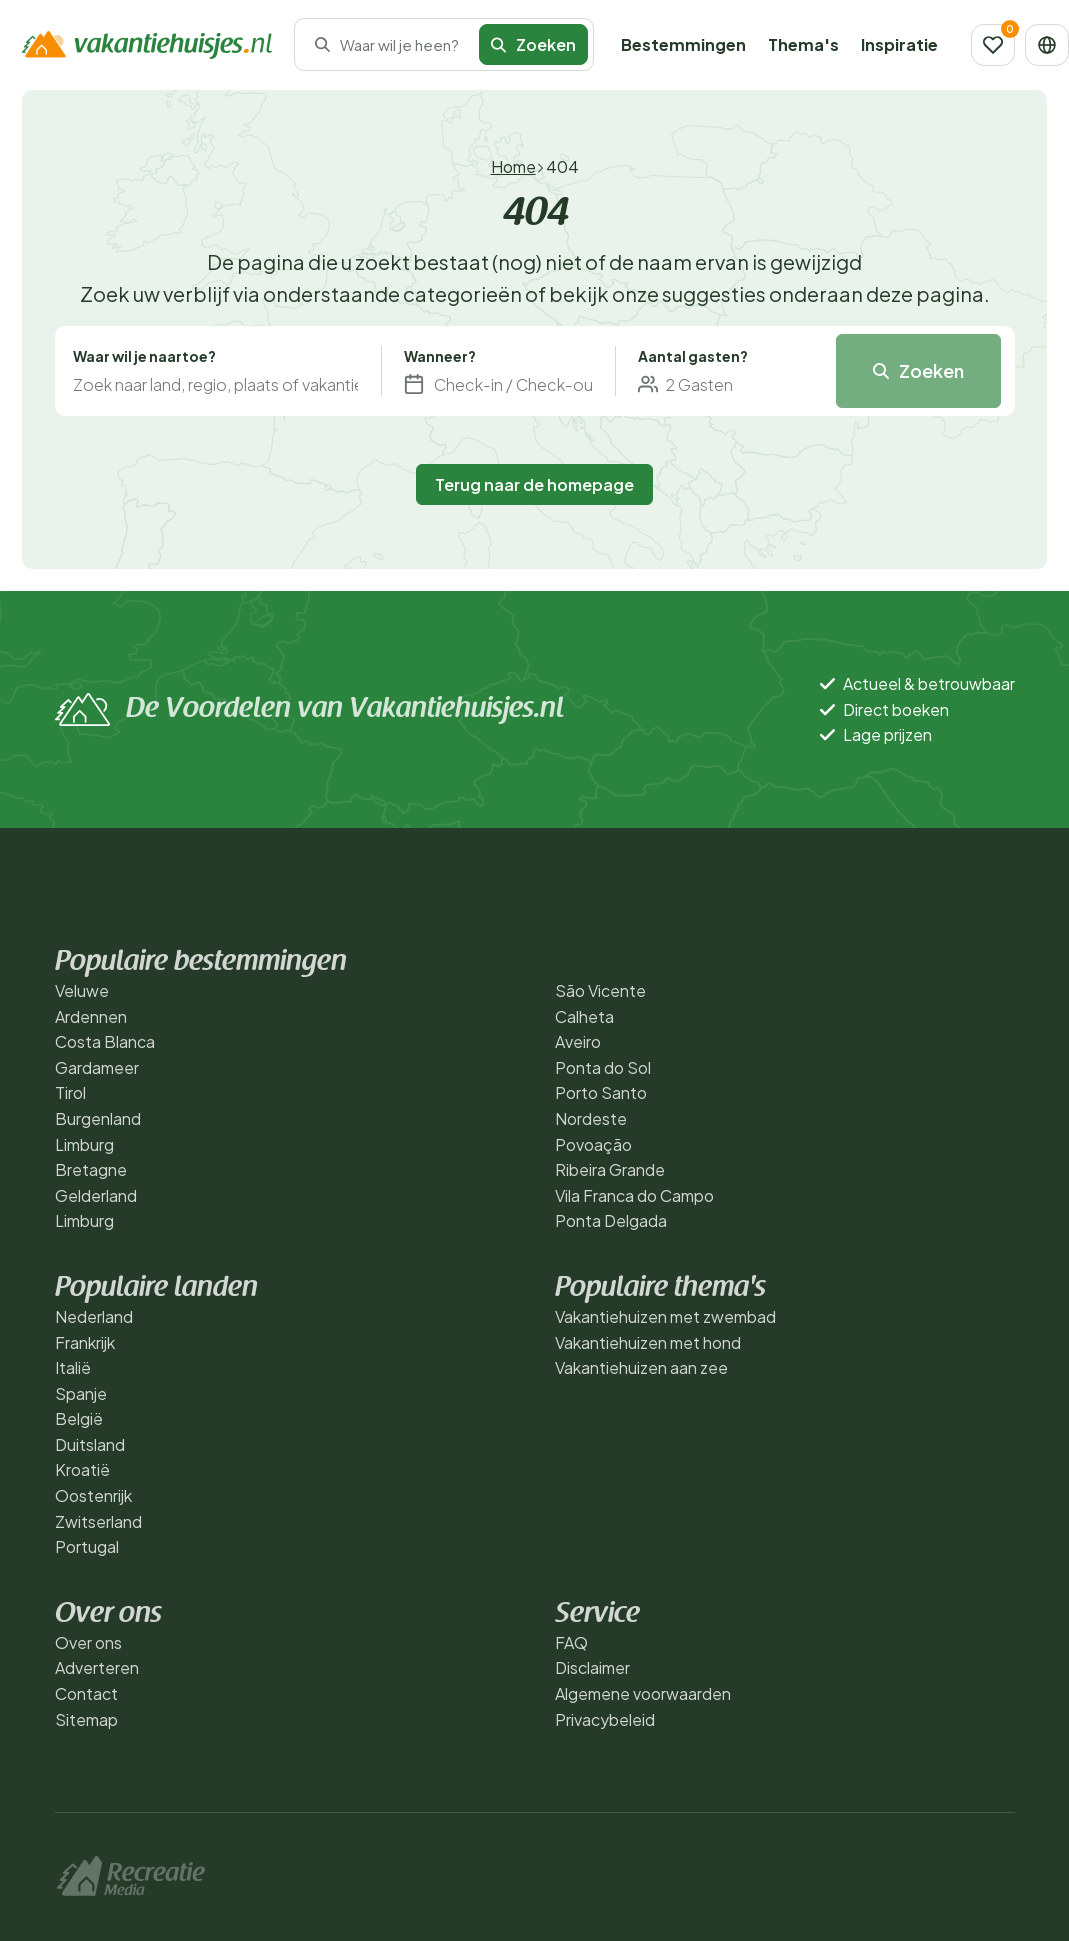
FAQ (571, 1642)
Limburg (84, 1144)
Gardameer (97, 1067)
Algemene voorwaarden (643, 1693)
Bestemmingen (683, 44)
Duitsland (90, 1444)
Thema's (803, 44)
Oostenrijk (93, 1495)
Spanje (81, 1393)
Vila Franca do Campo (634, 1195)
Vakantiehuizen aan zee (641, 1367)
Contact (86, 1693)
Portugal (87, 1546)
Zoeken (533, 44)
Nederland (94, 1316)
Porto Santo (601, 1092)
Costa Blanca (105, 1041)
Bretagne (91, 1169)
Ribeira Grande (610, 1169)
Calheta (584, 1016)
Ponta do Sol (603, 1067)
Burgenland (98, 1118)
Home (513, 166)
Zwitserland (98, 1521)
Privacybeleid (605, 1719)
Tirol (70, 1092)
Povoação (593, 1144)
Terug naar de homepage (534, 484)
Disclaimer (592, 1667)
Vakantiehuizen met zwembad (665, 1316)
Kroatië (82, 1469)
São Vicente (600, 990)
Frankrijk (85, 1342)
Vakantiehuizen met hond (648, 1342)
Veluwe (82, 990)
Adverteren (97, 1667)
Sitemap (86, 1719)
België (79, 1418)
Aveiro (578, 1041)
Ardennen (91, 1016)
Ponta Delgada (611, 1220)
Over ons (88, 1642)
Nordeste (591, 1118)
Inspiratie (899, 44)
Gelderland (96, 1195)
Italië (73, 1367)
